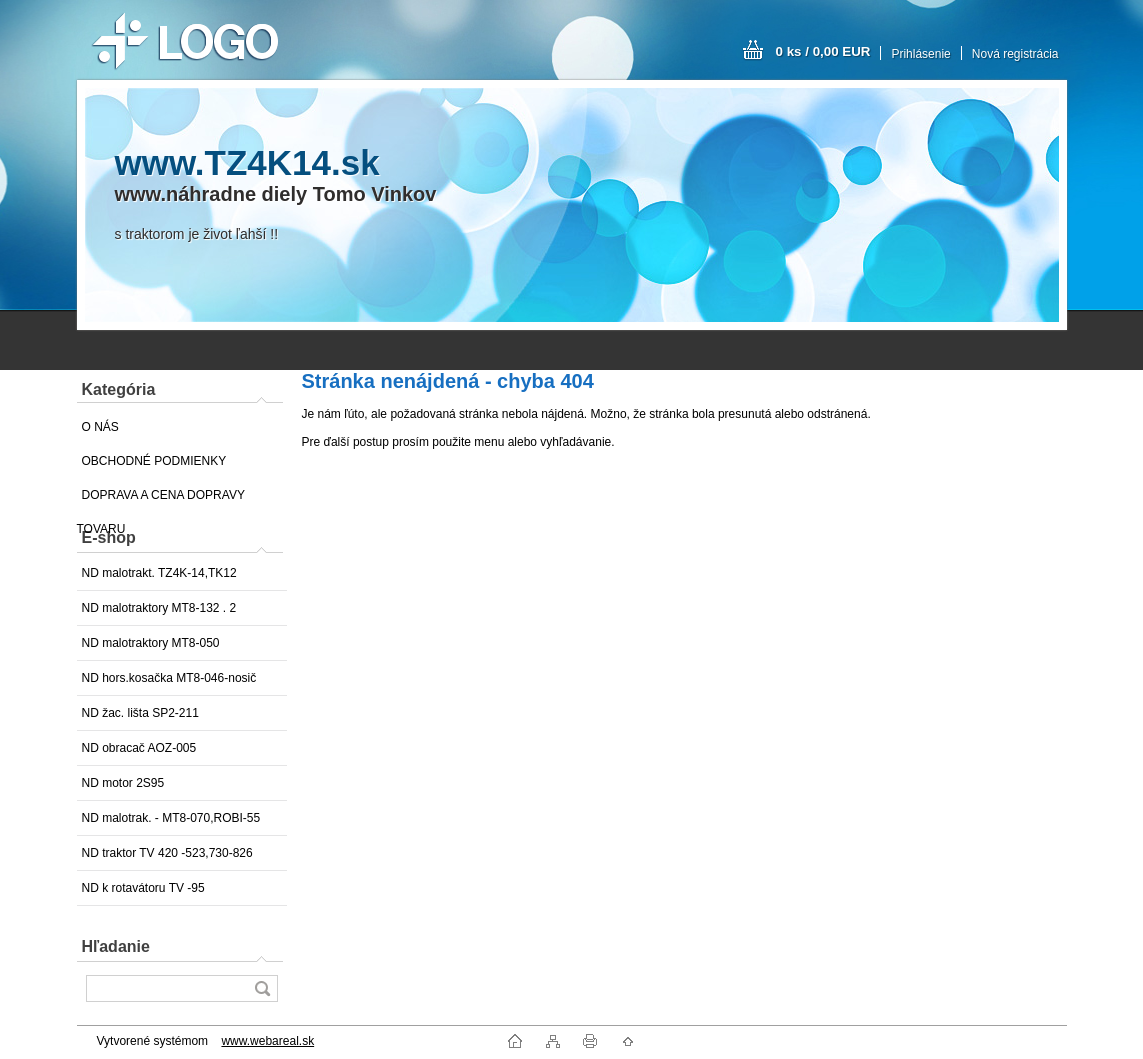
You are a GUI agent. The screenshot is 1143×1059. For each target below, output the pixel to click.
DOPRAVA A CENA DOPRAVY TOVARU (161, 500)
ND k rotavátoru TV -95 (143, 888)
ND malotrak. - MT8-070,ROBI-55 (171, 818)
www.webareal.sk (267, 1041)
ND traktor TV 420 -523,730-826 (167, 853)
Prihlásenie (920, 54)
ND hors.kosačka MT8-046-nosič (169, 678)
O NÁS (100, 427)
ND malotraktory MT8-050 (151, 643)
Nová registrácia (1015, 54)
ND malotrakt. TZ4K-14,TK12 (159, 573)
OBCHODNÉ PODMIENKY (154, 461)
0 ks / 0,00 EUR (823, 51)
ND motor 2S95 (123, 783)
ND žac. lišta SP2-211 (140, 713)
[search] (262, 988)
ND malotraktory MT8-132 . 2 (159, 608)
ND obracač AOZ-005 (139, 748)
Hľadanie (116, 946)
